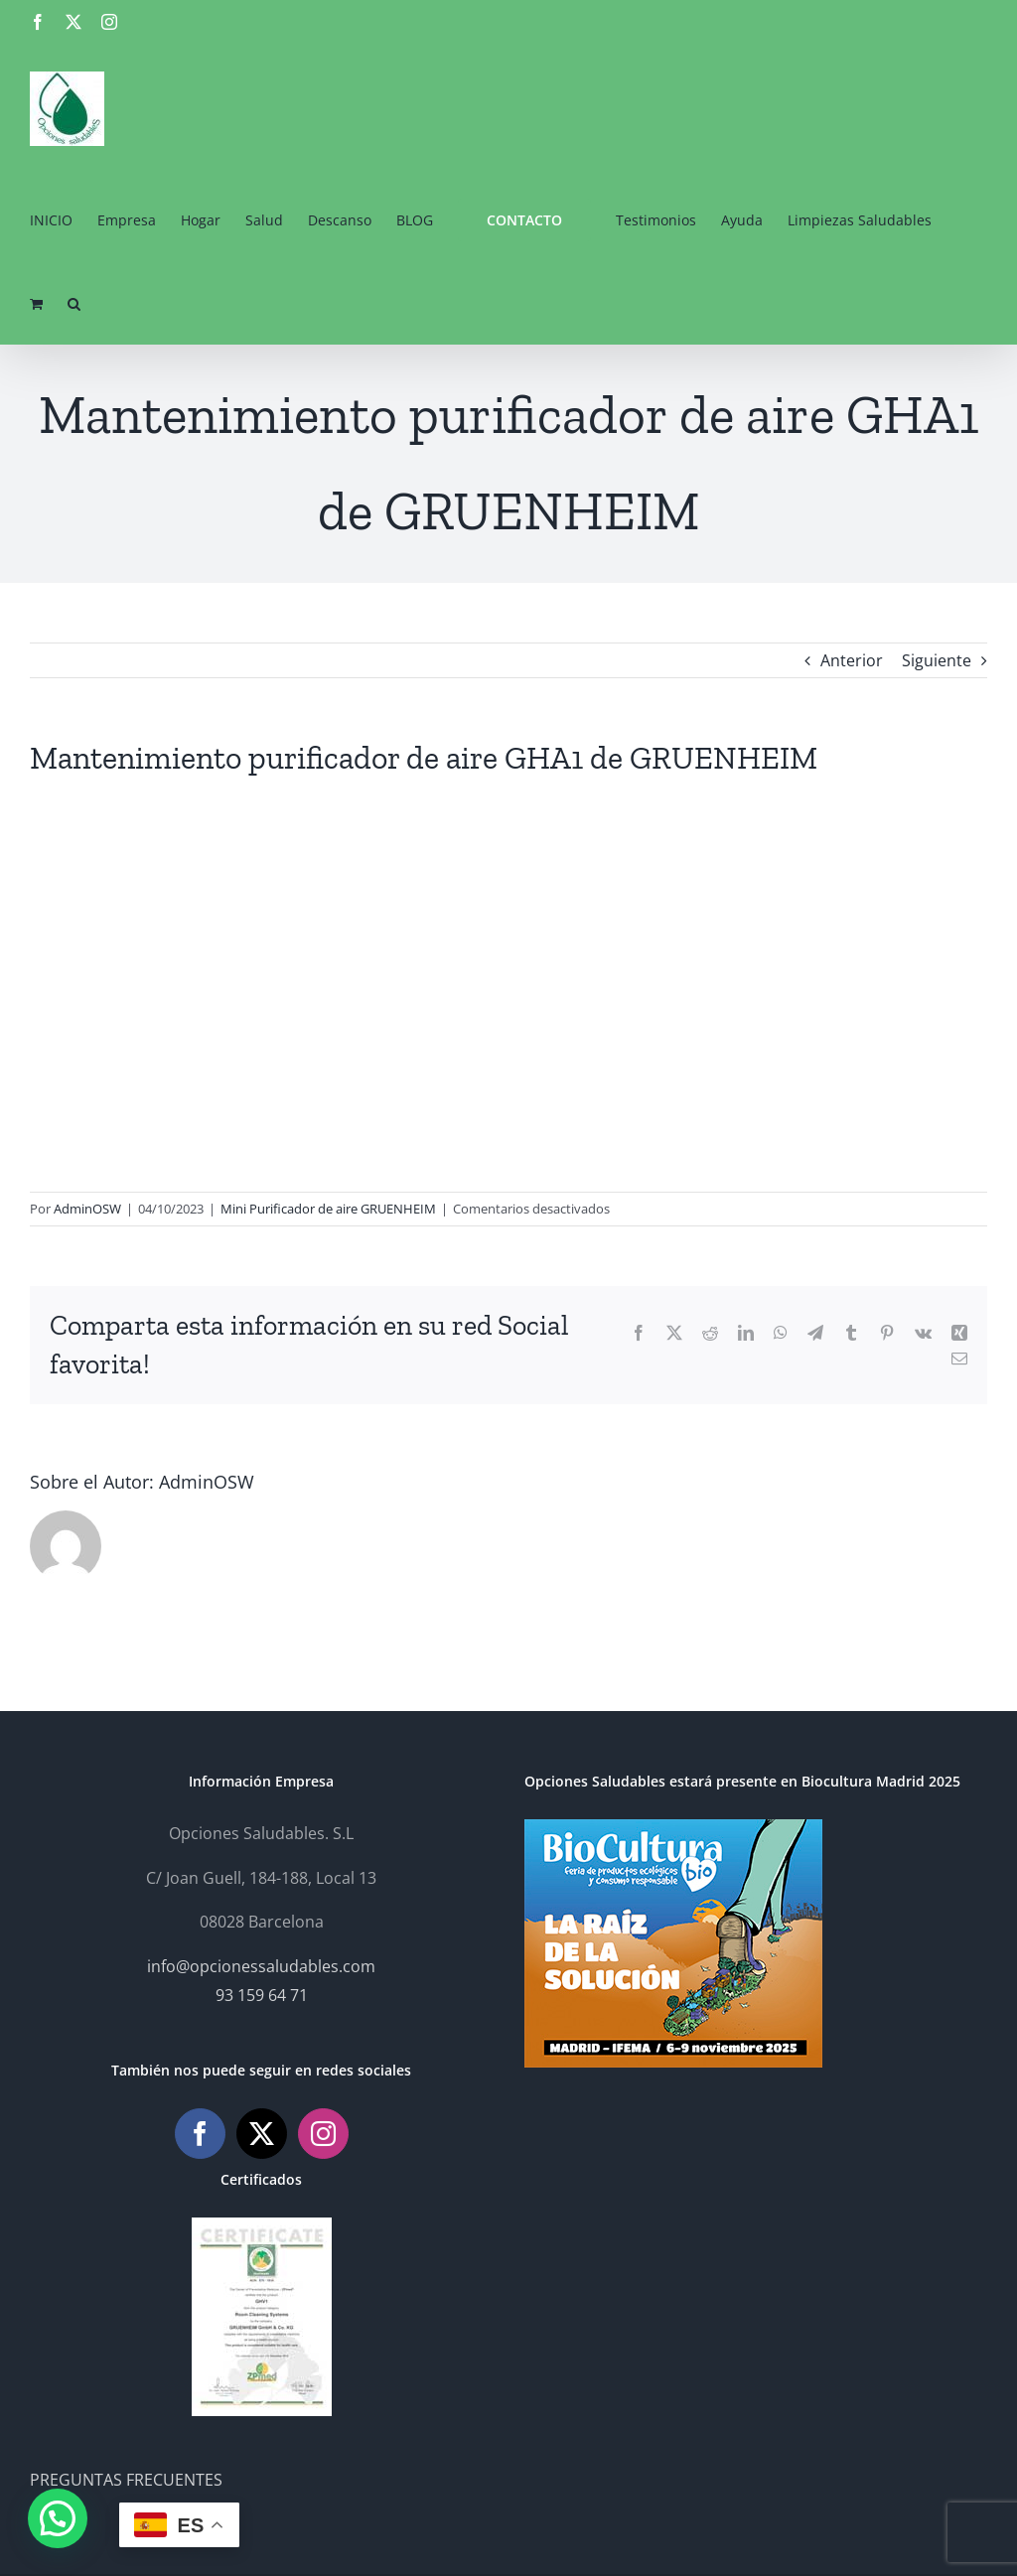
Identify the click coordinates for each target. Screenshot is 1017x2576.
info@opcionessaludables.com (261, 1966)
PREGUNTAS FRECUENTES (126, 2480)
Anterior (851, 660)
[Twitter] (261, 2133)
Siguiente (936, 660)
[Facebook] (200, 2133)
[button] (74, 302)
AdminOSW (87, 1208)
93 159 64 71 (262, 1995)
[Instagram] (323, 2133)
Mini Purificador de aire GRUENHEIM (328, 1208)
